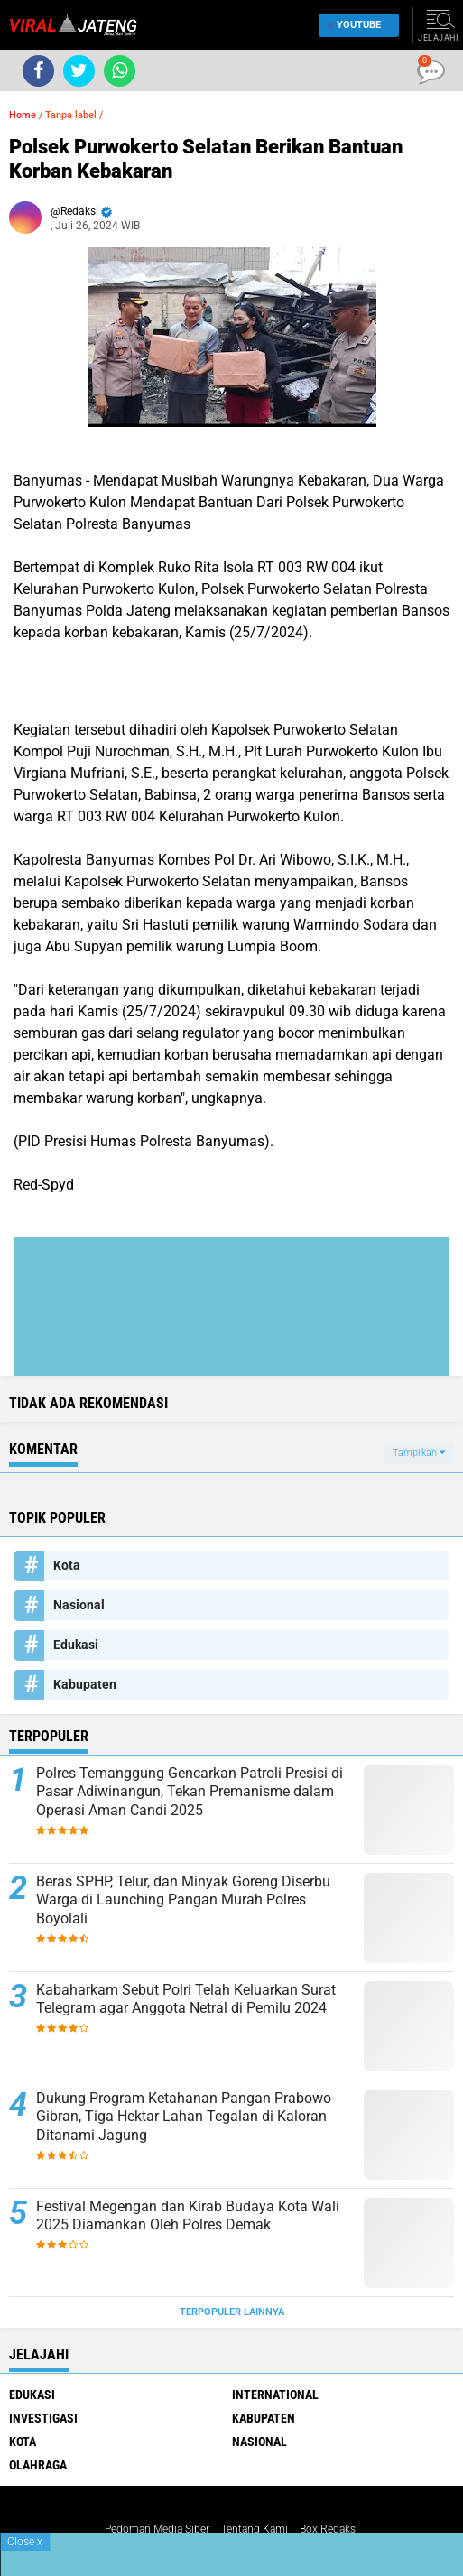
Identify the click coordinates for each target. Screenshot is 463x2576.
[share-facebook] (38, 71)
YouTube (354, 25)
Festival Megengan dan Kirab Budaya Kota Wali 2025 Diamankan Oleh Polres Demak (187, 2216)
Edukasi (75, 1644)
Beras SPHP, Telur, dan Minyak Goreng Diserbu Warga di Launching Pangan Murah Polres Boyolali (183, 1900)
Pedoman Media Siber (157, 2529)
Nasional (79, 1605)
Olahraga (38, 2465)
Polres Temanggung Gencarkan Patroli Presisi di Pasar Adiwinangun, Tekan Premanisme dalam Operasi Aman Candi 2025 (189, 1792)
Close (24, 2541)
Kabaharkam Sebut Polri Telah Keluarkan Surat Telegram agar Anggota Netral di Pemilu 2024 (186, 1999)
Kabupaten (84, 1684)
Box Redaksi (329, 2529)
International (275, 2394)
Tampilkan (419, 1453)
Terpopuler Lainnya (232, 2312)
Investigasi (43, 2418)
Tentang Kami (254, 2529)
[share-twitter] (79, 71)
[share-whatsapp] (119, 71)
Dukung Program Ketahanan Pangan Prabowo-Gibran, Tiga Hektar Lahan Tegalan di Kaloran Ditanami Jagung (185, 2117)
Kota (66, 1565)
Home (22, 115)
